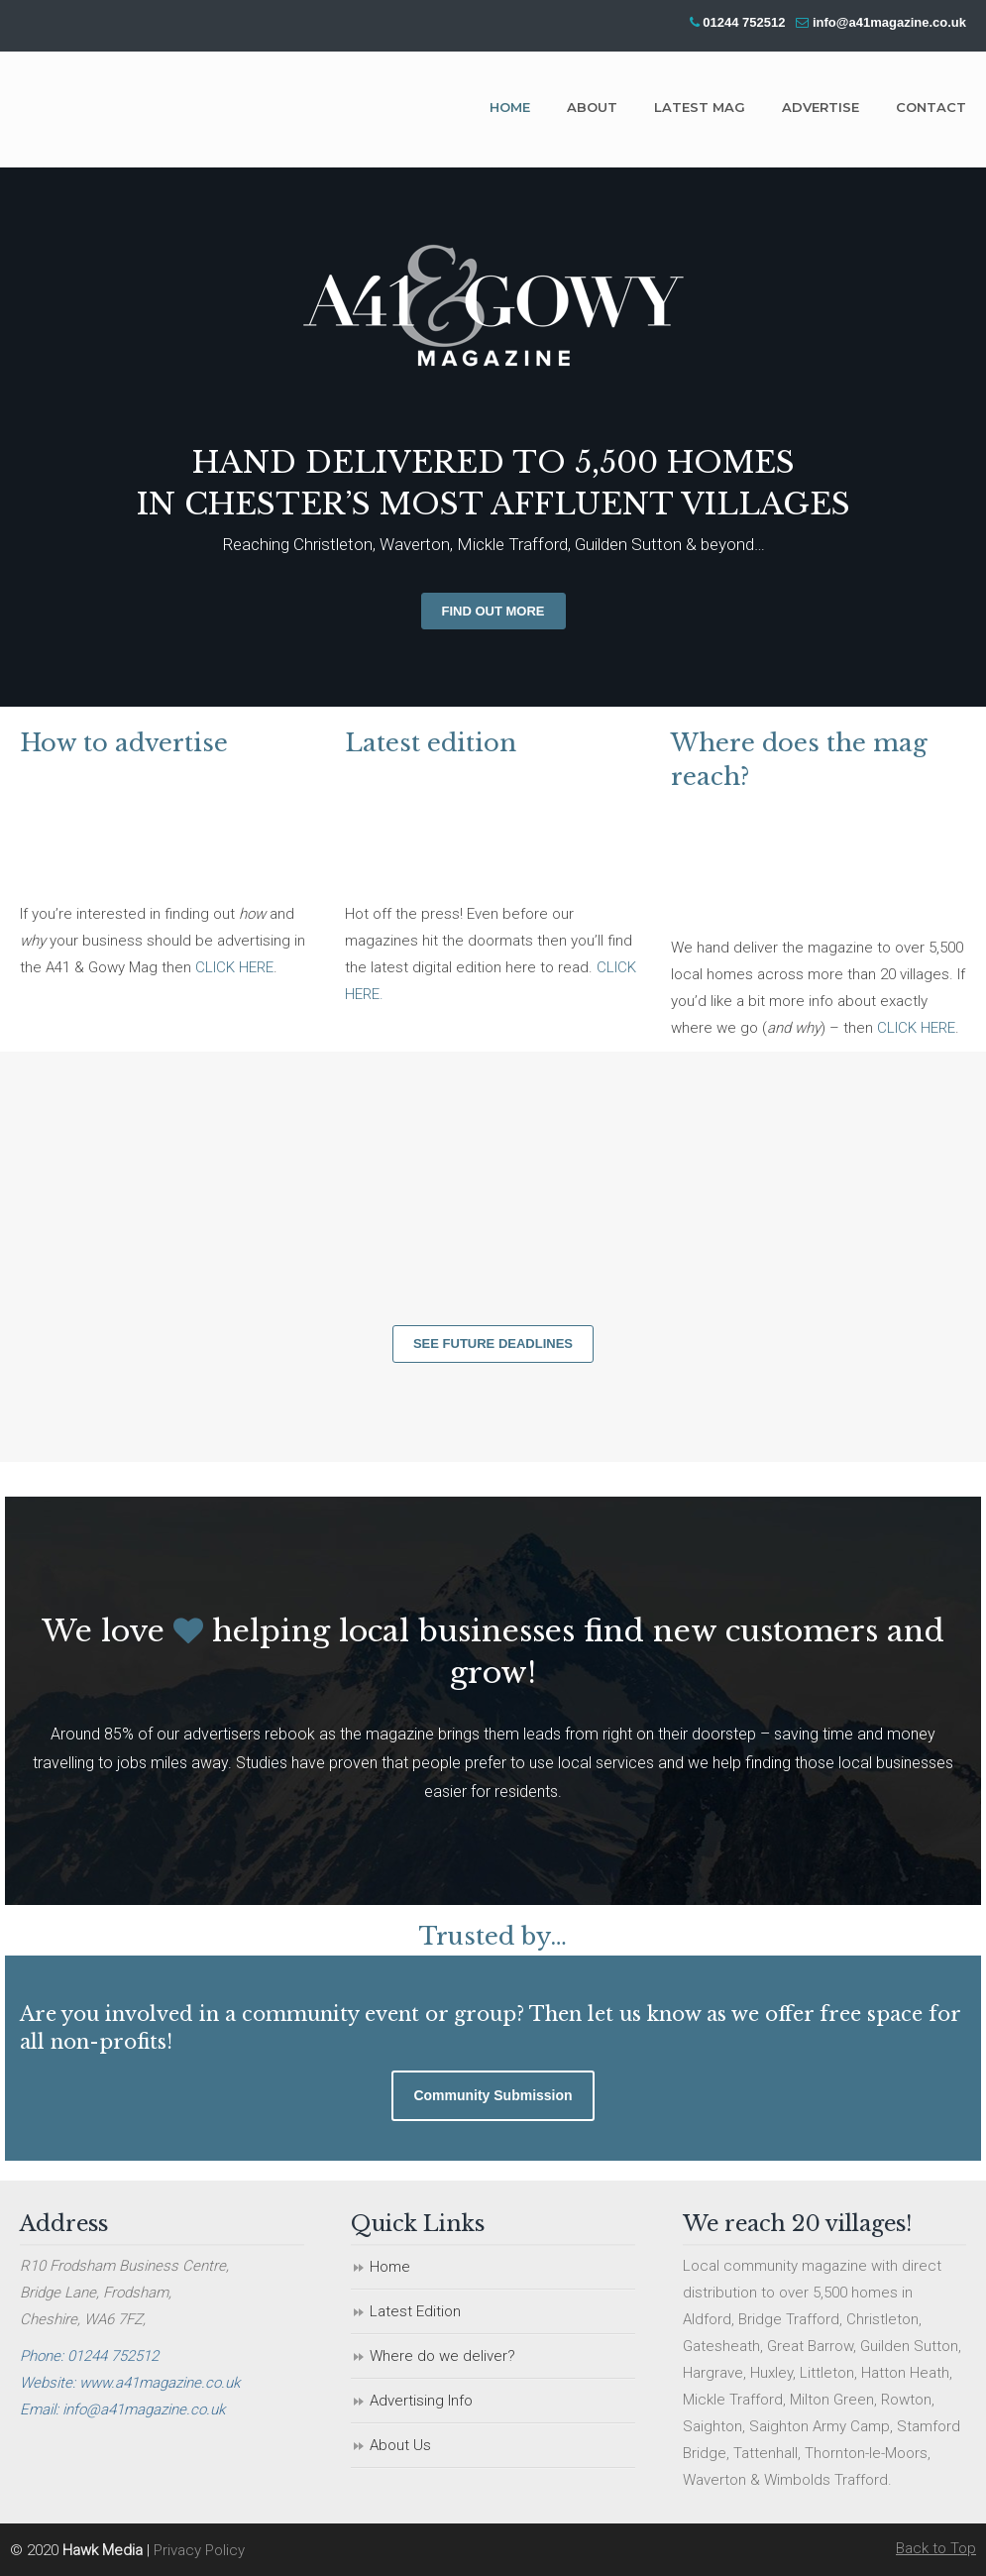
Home (390, 2267)
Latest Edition (415, 2311)
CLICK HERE (234, 967)
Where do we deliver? (442, 2356)
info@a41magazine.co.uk (889, 22)
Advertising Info (421, 2400)
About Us (400, 2445)
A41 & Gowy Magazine (168, 108)
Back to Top (936, 2548)
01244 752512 (744, 22)
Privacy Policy (199, 2550)
